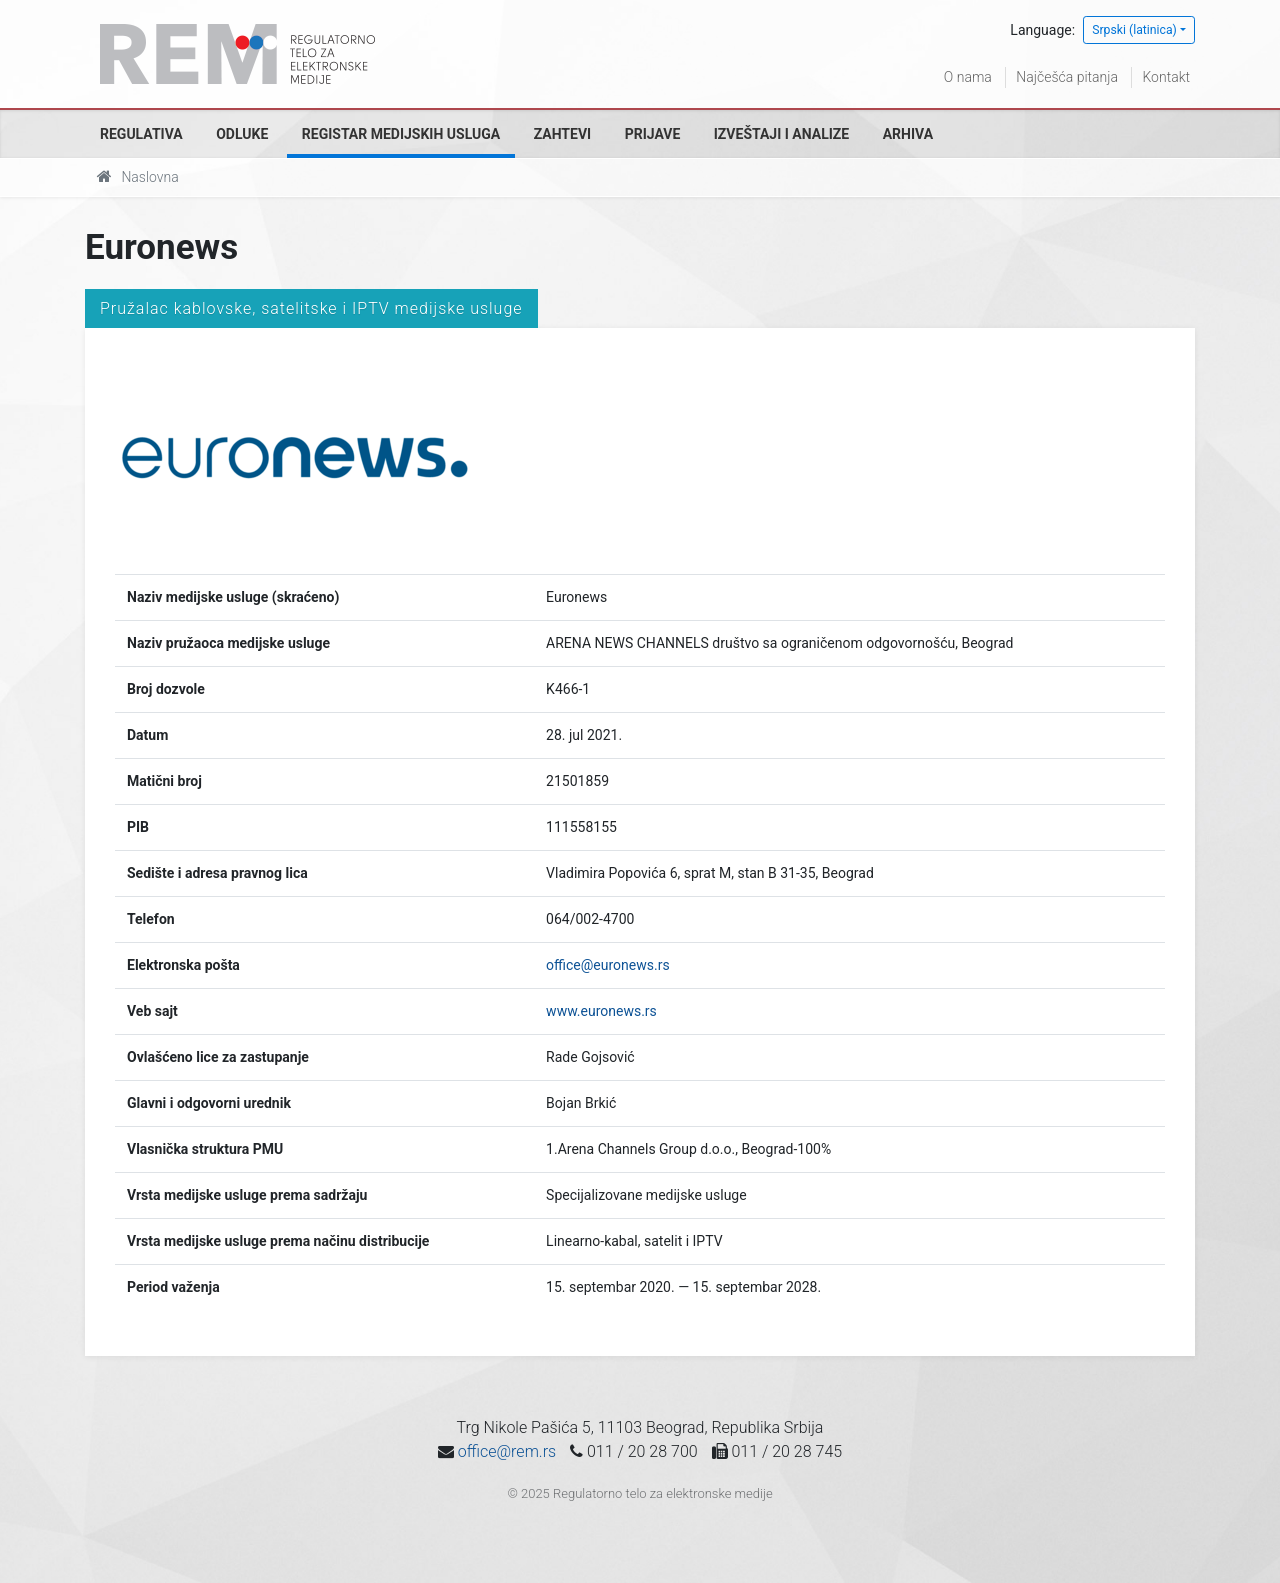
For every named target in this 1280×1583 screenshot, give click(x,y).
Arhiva (908, 134)
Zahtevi (562, 134)
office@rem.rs (507, 1451)
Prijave (653, 134)
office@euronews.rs (608, 965)
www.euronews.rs (601, 1011)
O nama (968, 77)
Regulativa (141, 134)
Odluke (242, 134)
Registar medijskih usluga (401, 134)
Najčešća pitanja (1067, 77)
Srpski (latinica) (1134, 30)
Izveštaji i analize (781, 134)
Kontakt (1166, 77)
